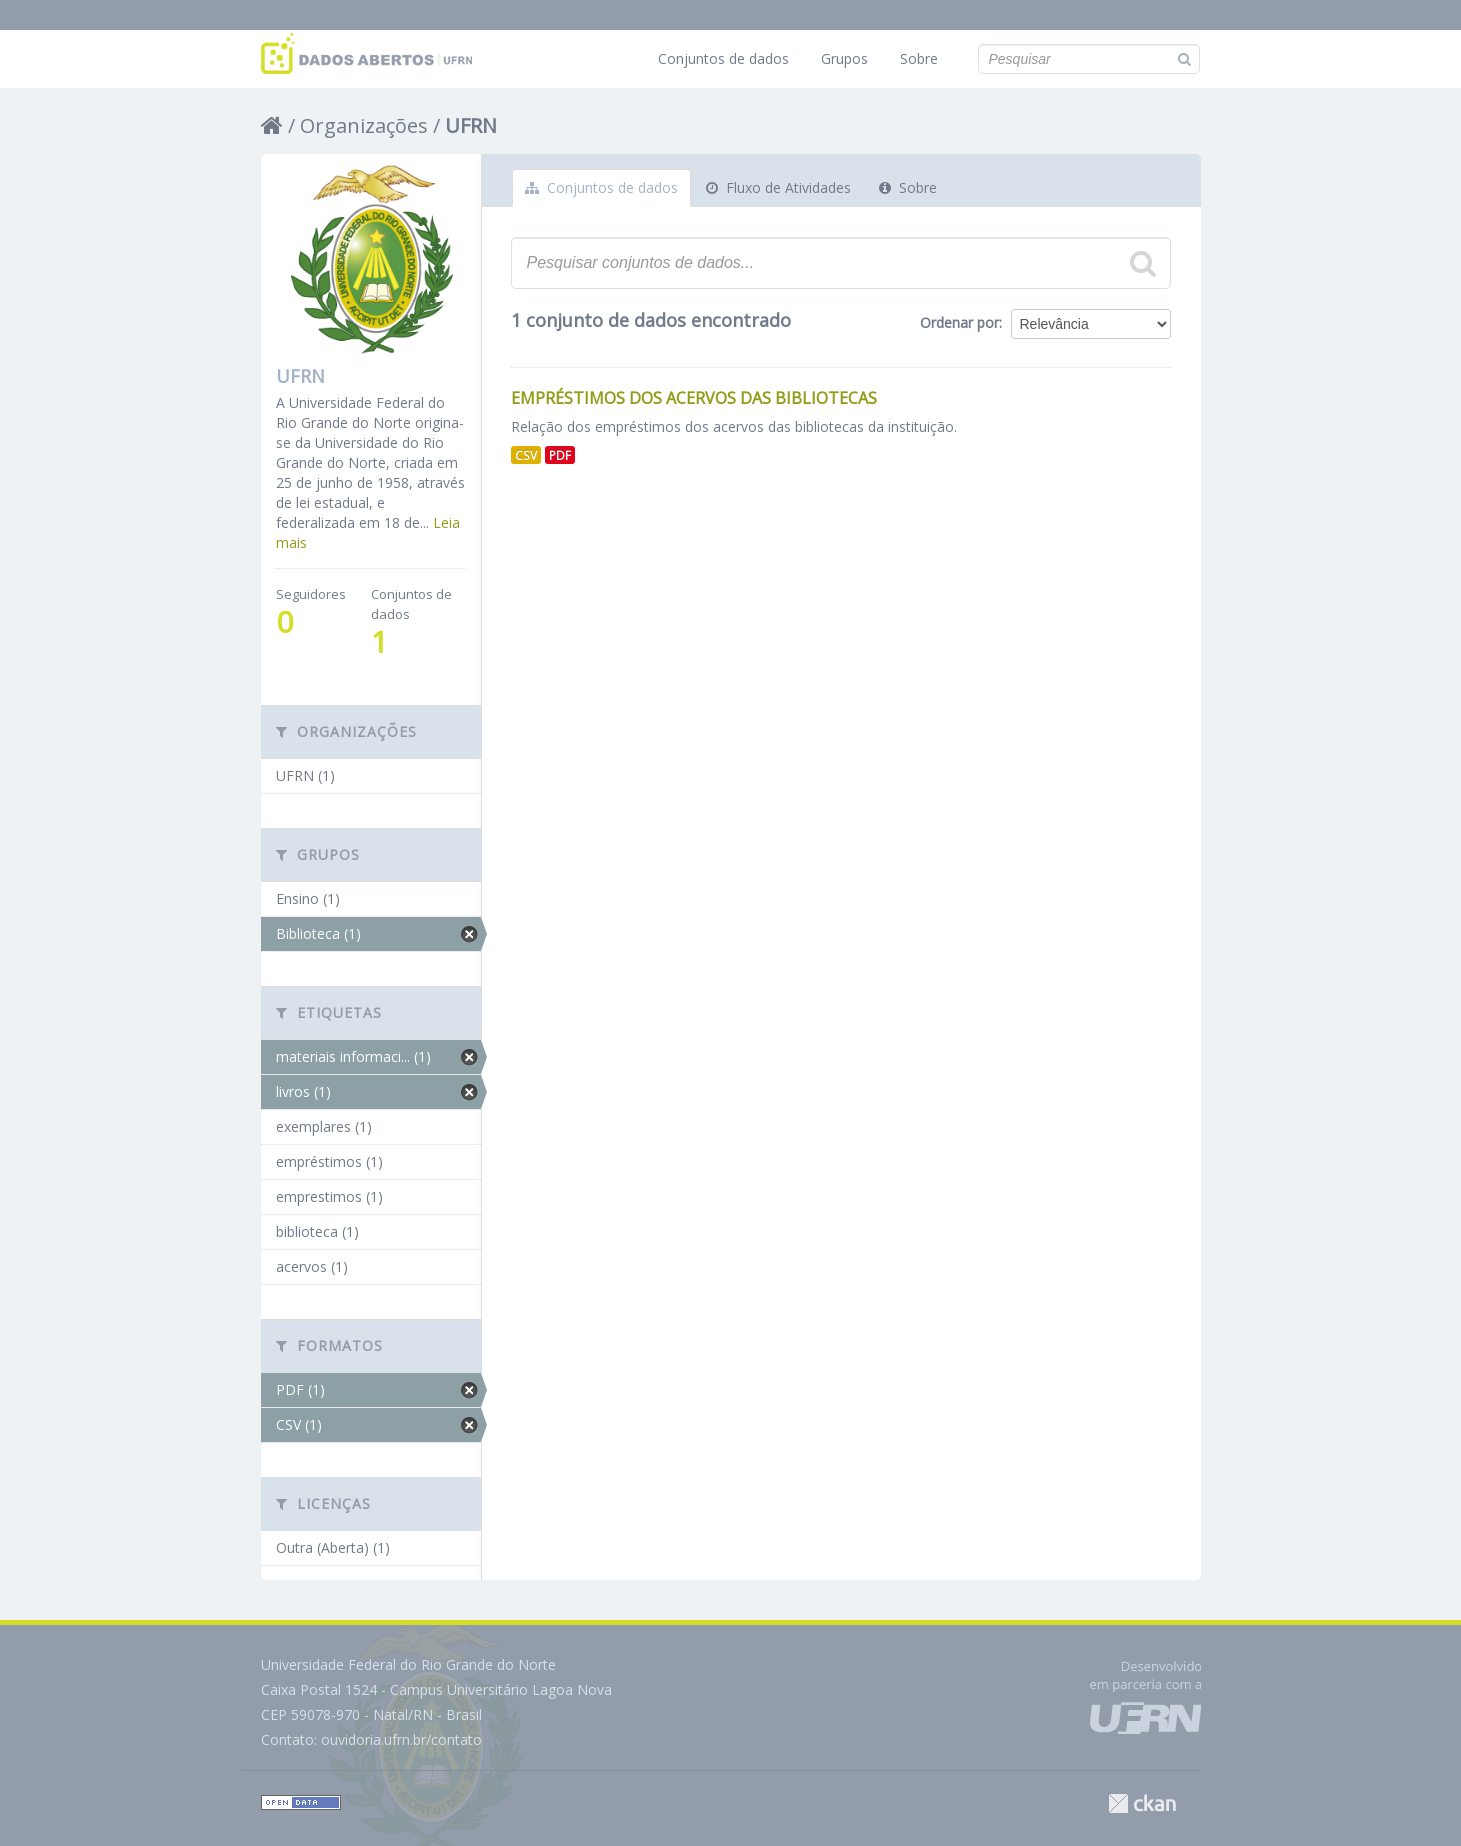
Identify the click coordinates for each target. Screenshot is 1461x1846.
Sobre (919, 58)
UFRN (471, 125)
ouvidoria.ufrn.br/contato (401, 1739)
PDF (560, 455)
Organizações (364, 125)
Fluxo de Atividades (778, 187)
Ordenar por (959, 322)
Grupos (844, 58)
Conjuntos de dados (723, 58)
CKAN (1142, 1803)
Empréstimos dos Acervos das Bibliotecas (694, 398)
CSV (526, 455)
